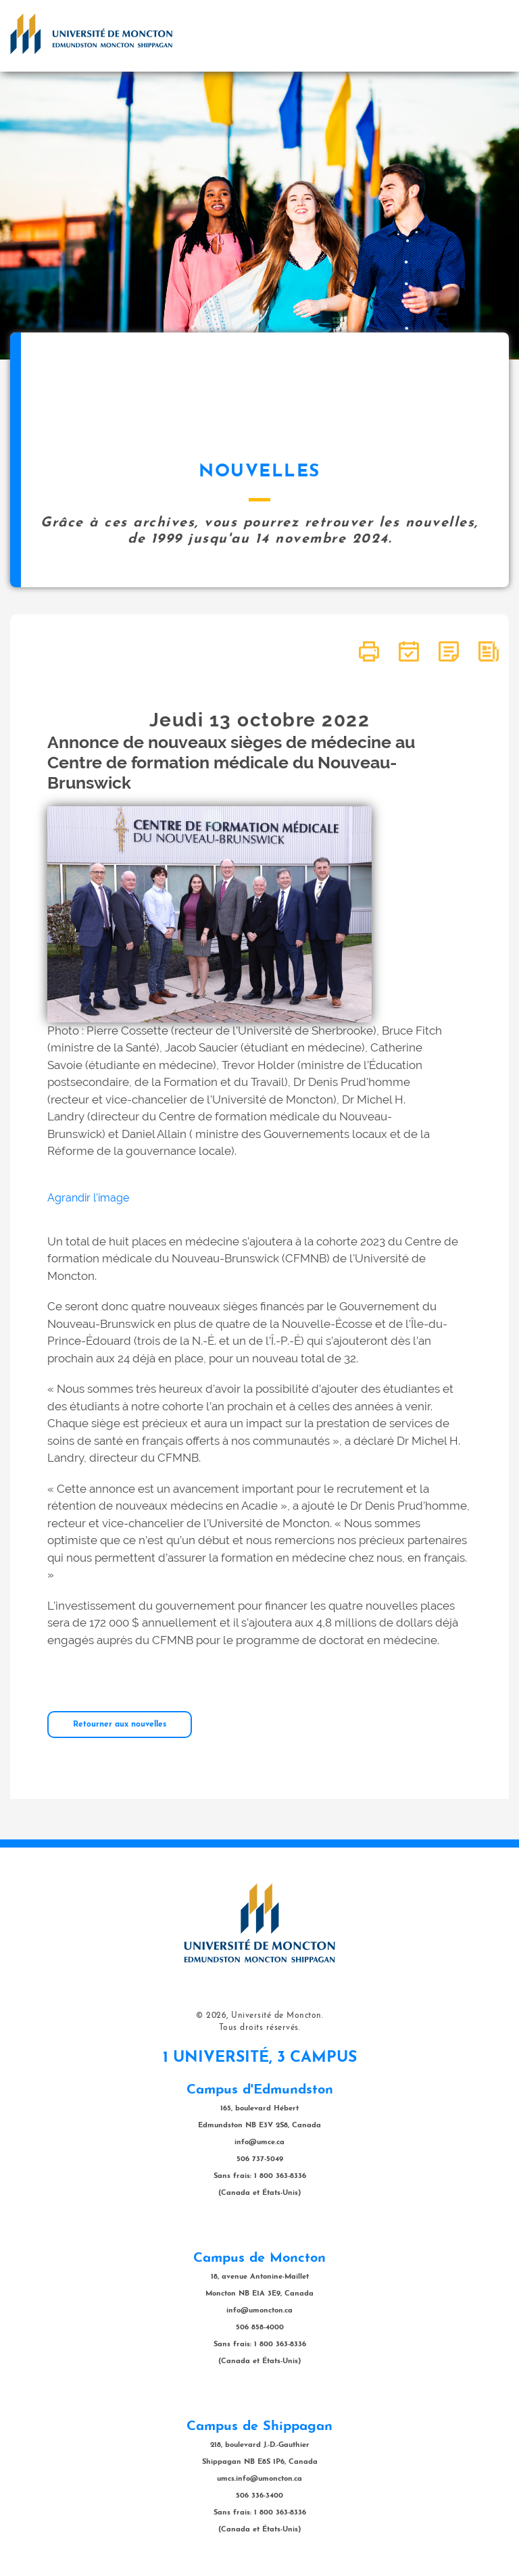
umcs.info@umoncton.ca (259, 2479)
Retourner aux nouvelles (119, 1724)
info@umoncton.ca (259, 2310)
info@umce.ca (259, 2142)
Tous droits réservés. (260, 2028)
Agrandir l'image (88, 1197)
